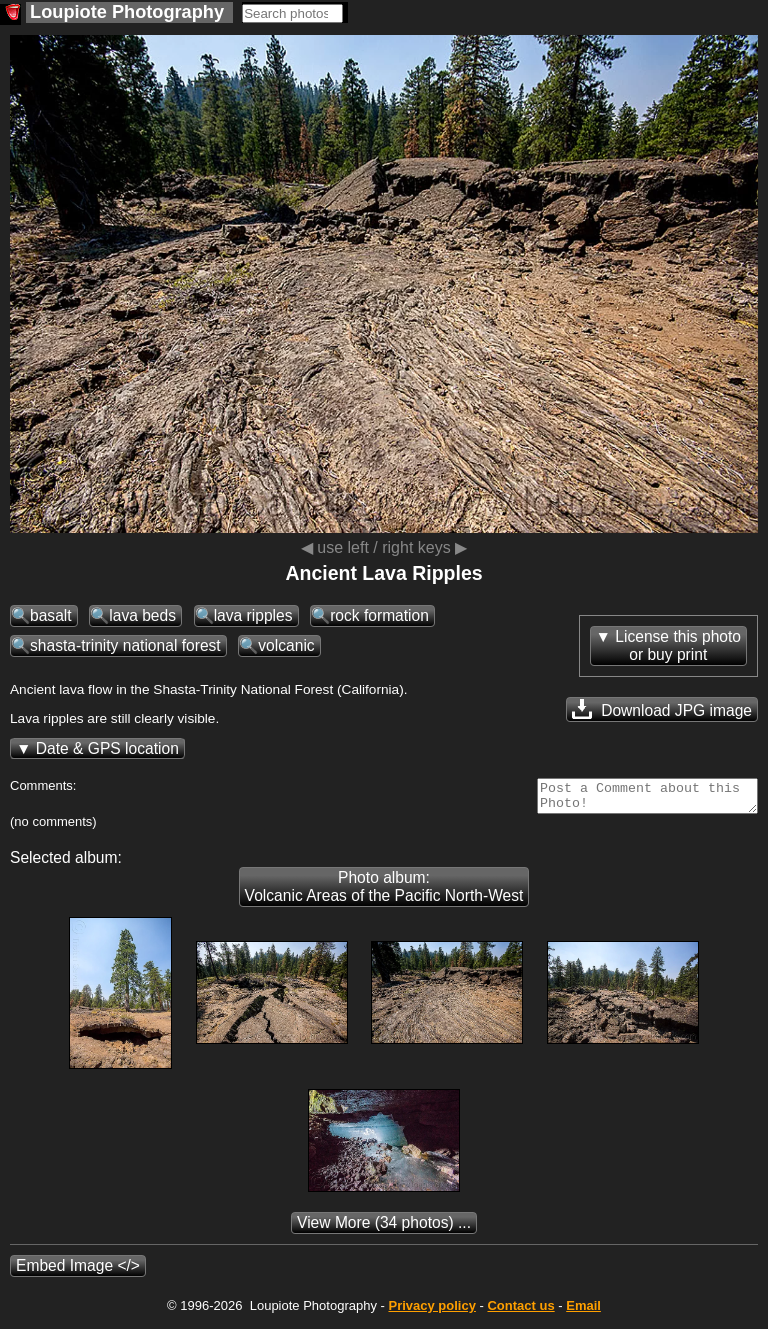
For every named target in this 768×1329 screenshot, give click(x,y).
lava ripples (253, 615)
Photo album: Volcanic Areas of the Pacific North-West (384, 892)
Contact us (520, 1311)
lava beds (142, 615)
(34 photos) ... (384, 1228)
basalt (51, 615)
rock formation (379, 615)
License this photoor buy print (678, 645)
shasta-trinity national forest (125, 645)
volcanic (286, 645)
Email (583, 1311)
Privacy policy (431, 1311)
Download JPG (662, 709)
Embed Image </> (78, 1271)
